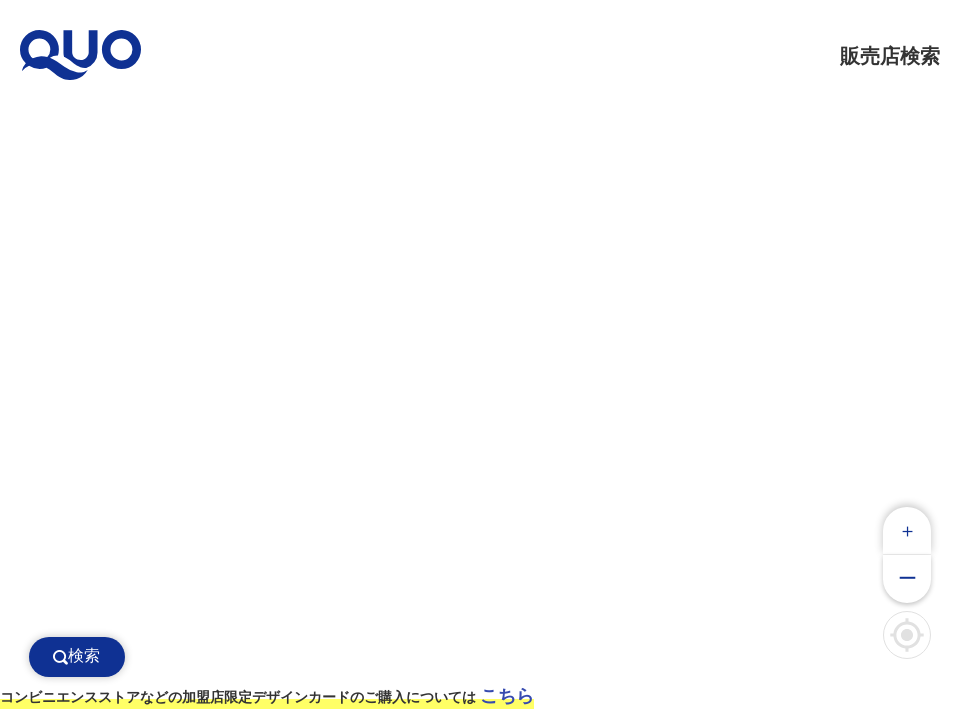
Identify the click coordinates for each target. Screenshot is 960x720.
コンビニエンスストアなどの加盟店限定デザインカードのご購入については (267, 696)
